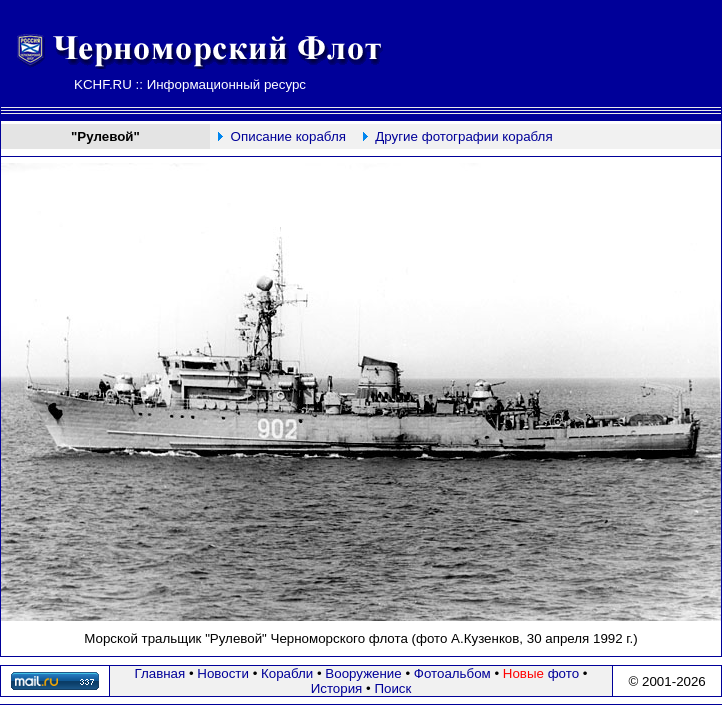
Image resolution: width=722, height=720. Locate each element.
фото (541, 673)
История (337, 688)
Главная (160, 673)
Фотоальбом (452, 673)
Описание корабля (288, 136)
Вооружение (363, 673)
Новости (223, 673)
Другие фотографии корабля (463, 136)
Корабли (287, 673)
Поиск (392, 688)
